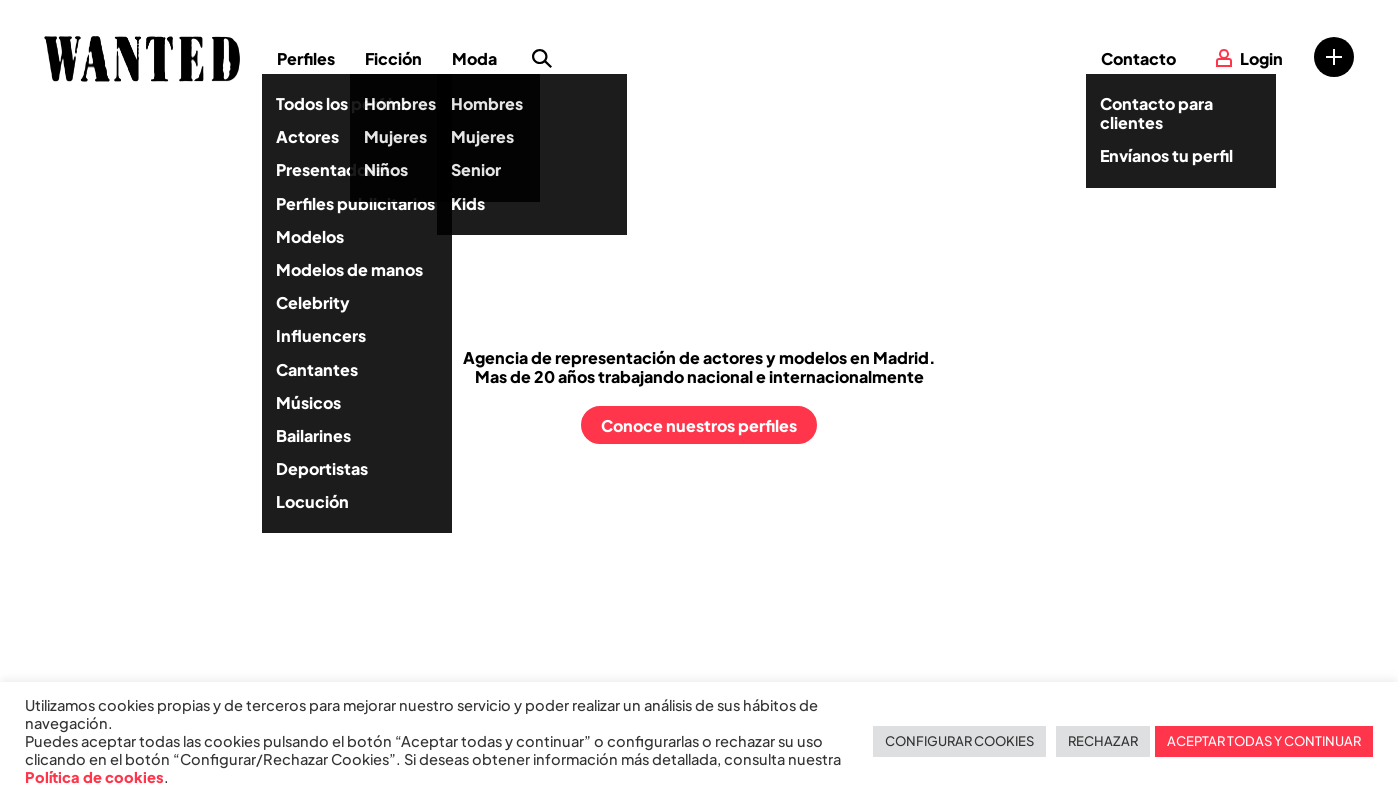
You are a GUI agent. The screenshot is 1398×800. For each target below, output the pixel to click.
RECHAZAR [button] (1103, 741)
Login (1261, 58)
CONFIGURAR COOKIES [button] (959, 741)
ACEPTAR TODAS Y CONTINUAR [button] (1264, 741)
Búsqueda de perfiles (542, 59)
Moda (474, 58)
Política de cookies (94, 777)
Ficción (393, 58)
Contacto (1138, 58)
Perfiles (306, 58)
